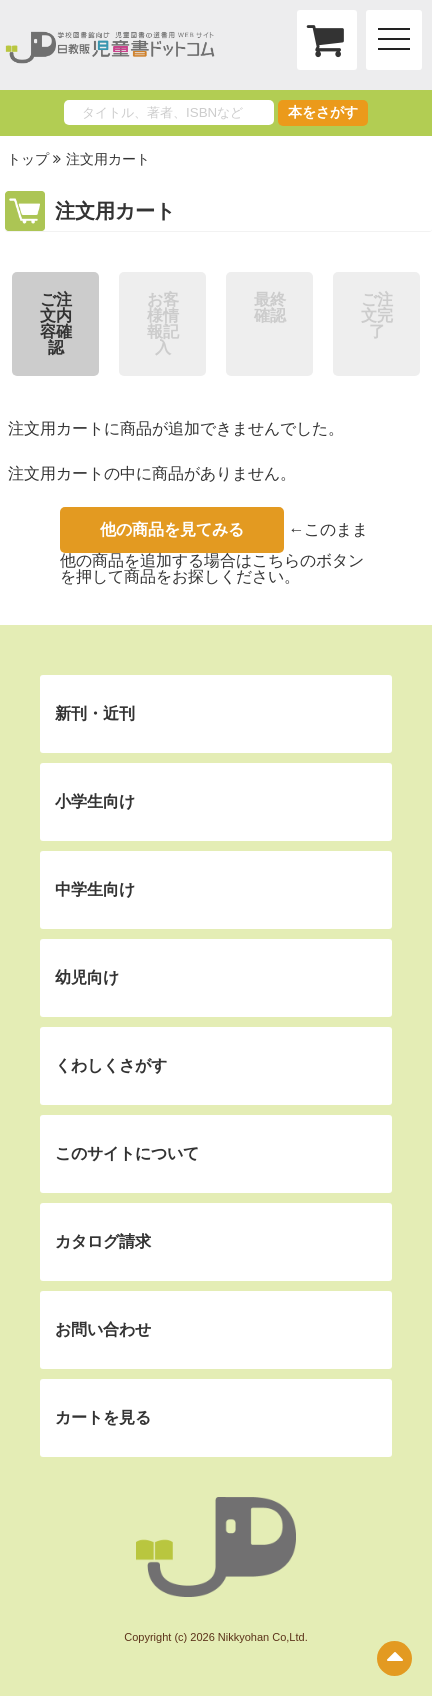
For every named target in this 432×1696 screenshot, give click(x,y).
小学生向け (95, 801)
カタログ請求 (103, 1241)
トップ (28, 159)
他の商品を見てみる (172, 529)
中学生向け (95, 889)
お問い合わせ (103, 1329)
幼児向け (87, 977)
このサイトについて (127, 1153)
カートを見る (103, 1417)
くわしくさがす (111, 1065)
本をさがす (323, 112)
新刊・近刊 (95, 713)
